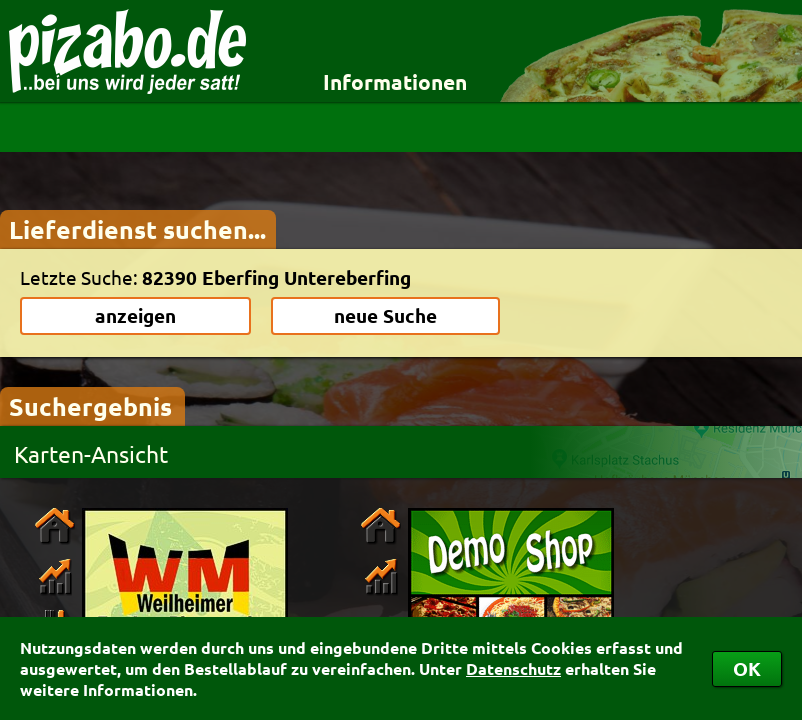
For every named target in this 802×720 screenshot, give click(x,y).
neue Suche (385, 315)
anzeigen (135, 315)
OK (747, 668)
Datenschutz (513, 668)
